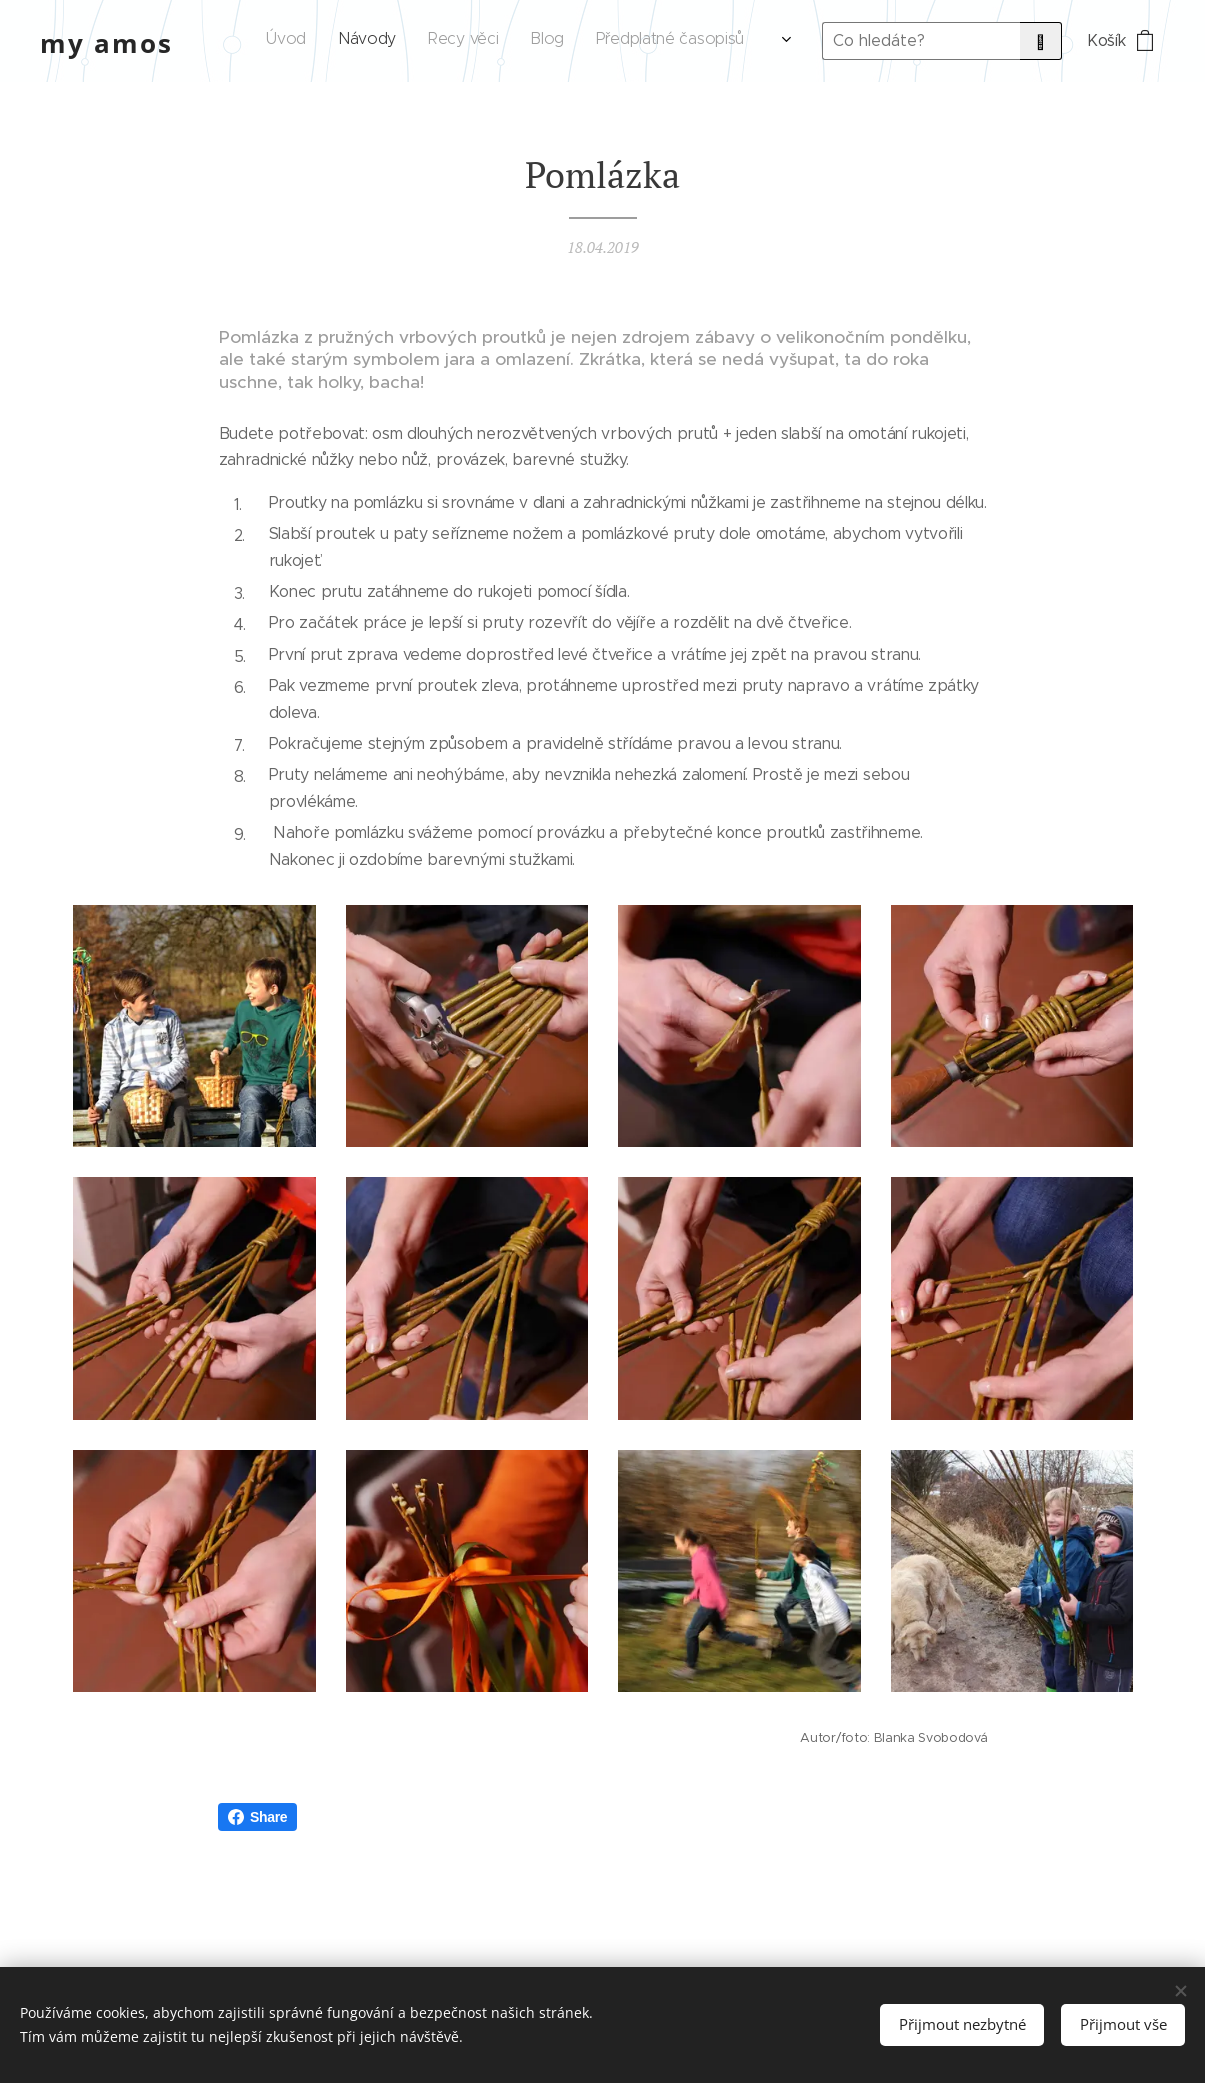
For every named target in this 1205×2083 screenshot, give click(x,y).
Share (257, 1817)
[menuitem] (451, 41)
